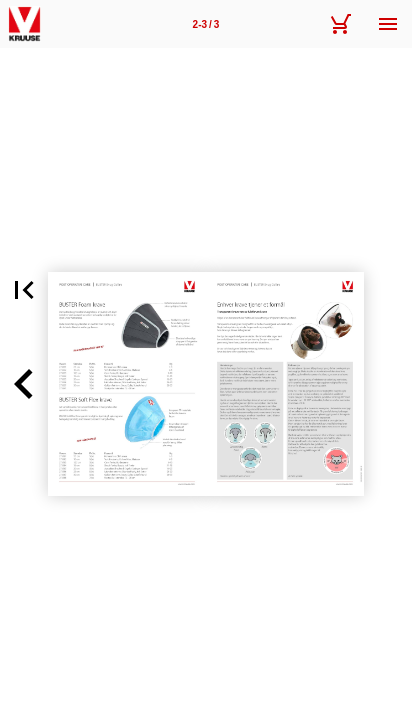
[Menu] (388, 24)
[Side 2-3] (206, 24)
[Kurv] (340, 24)
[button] (24, 290)
